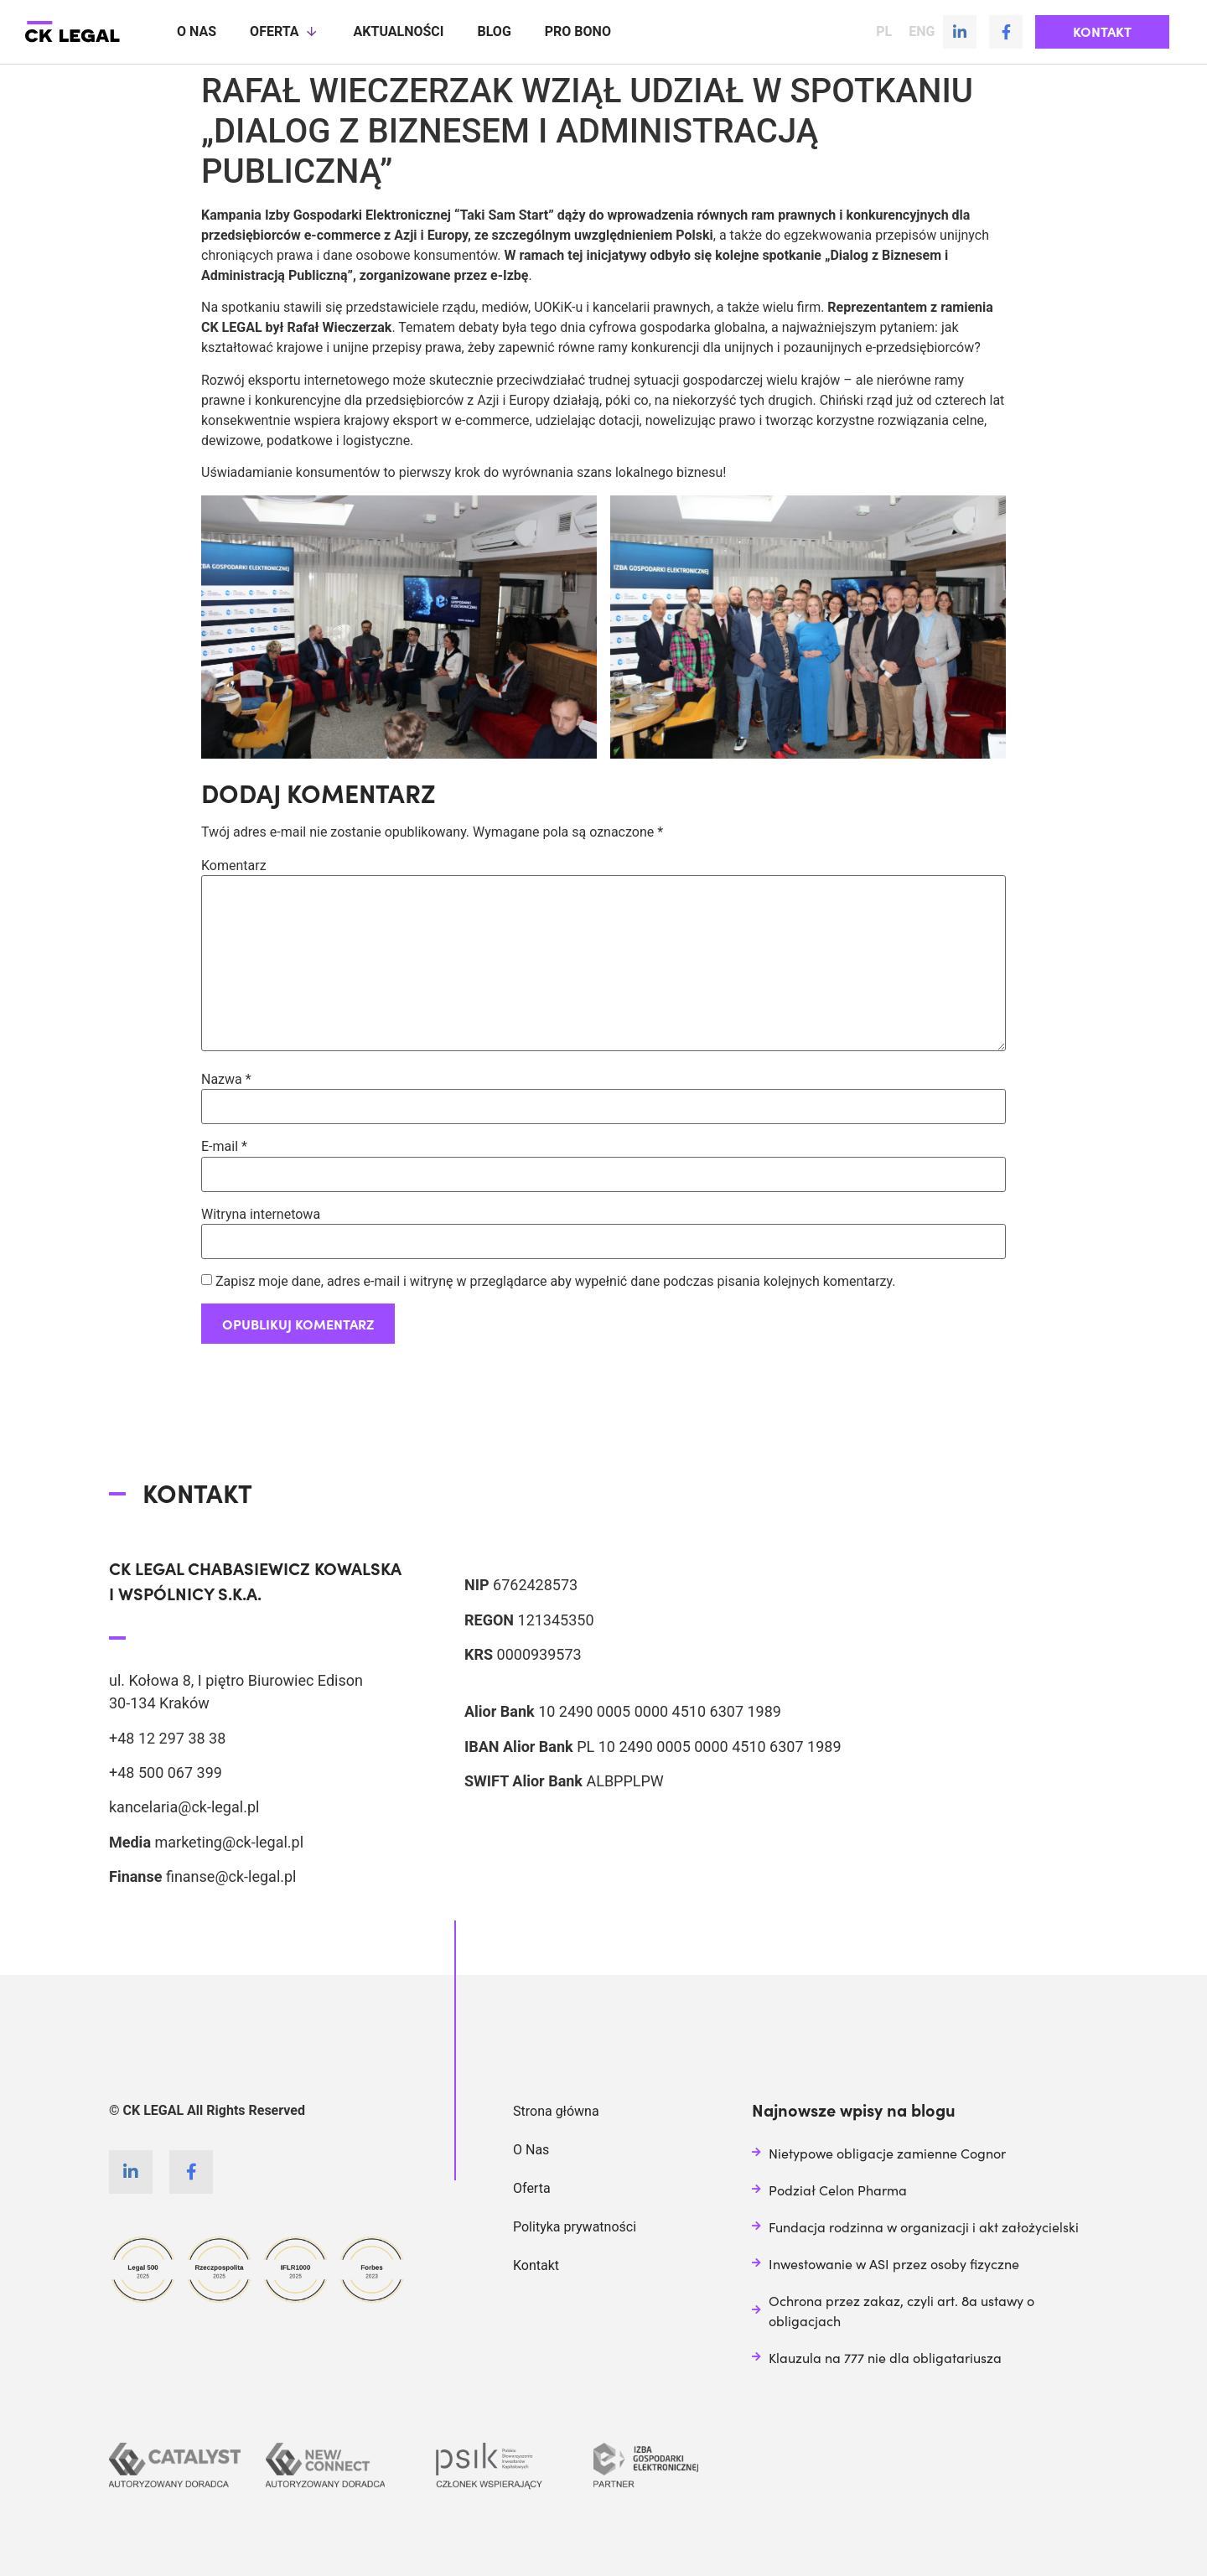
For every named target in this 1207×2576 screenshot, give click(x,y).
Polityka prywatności (574, 2226)
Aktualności (399, 31)
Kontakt (536, 2265)
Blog (493, 31)
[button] (1102, 32)
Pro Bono (578, 31)
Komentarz (234, 865)
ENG (922, 32)
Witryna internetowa (260, 1214)
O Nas (531, 2149)
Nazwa (226, 1079)
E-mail (224, 1146)
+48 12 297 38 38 (167, 1737)
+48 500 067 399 (165, 1771)
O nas (196, 31)
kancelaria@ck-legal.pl (184, 1806)
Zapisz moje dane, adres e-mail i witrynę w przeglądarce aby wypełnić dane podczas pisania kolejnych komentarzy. (555, 1281)
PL (884, 32)
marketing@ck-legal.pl (228, 1841)
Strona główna (556, 2110)
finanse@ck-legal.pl (231, 1875)
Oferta (284, 31)
